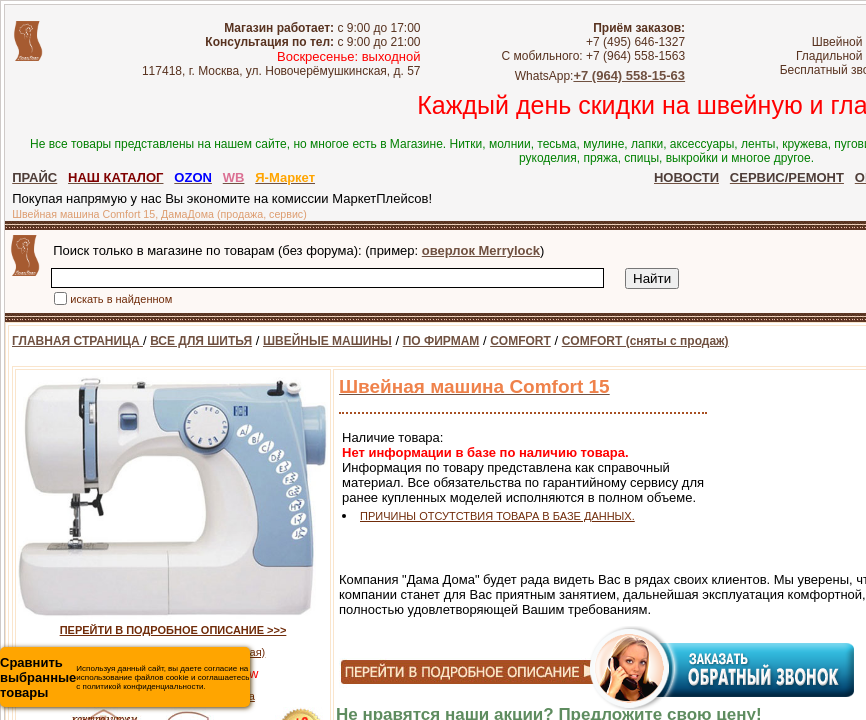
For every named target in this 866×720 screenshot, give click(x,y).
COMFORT (520, 341)
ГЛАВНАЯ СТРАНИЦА (77, 341)
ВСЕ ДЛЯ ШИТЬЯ (201, 341)
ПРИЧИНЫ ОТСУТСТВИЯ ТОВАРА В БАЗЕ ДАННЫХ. (497, 516)
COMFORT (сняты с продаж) (645, 341)
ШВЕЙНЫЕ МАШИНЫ (327, 341)
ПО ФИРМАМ (441, 341)
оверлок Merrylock (481, 250)
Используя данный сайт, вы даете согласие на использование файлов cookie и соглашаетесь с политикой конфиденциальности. (124, 677)
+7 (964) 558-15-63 (655, 75)
